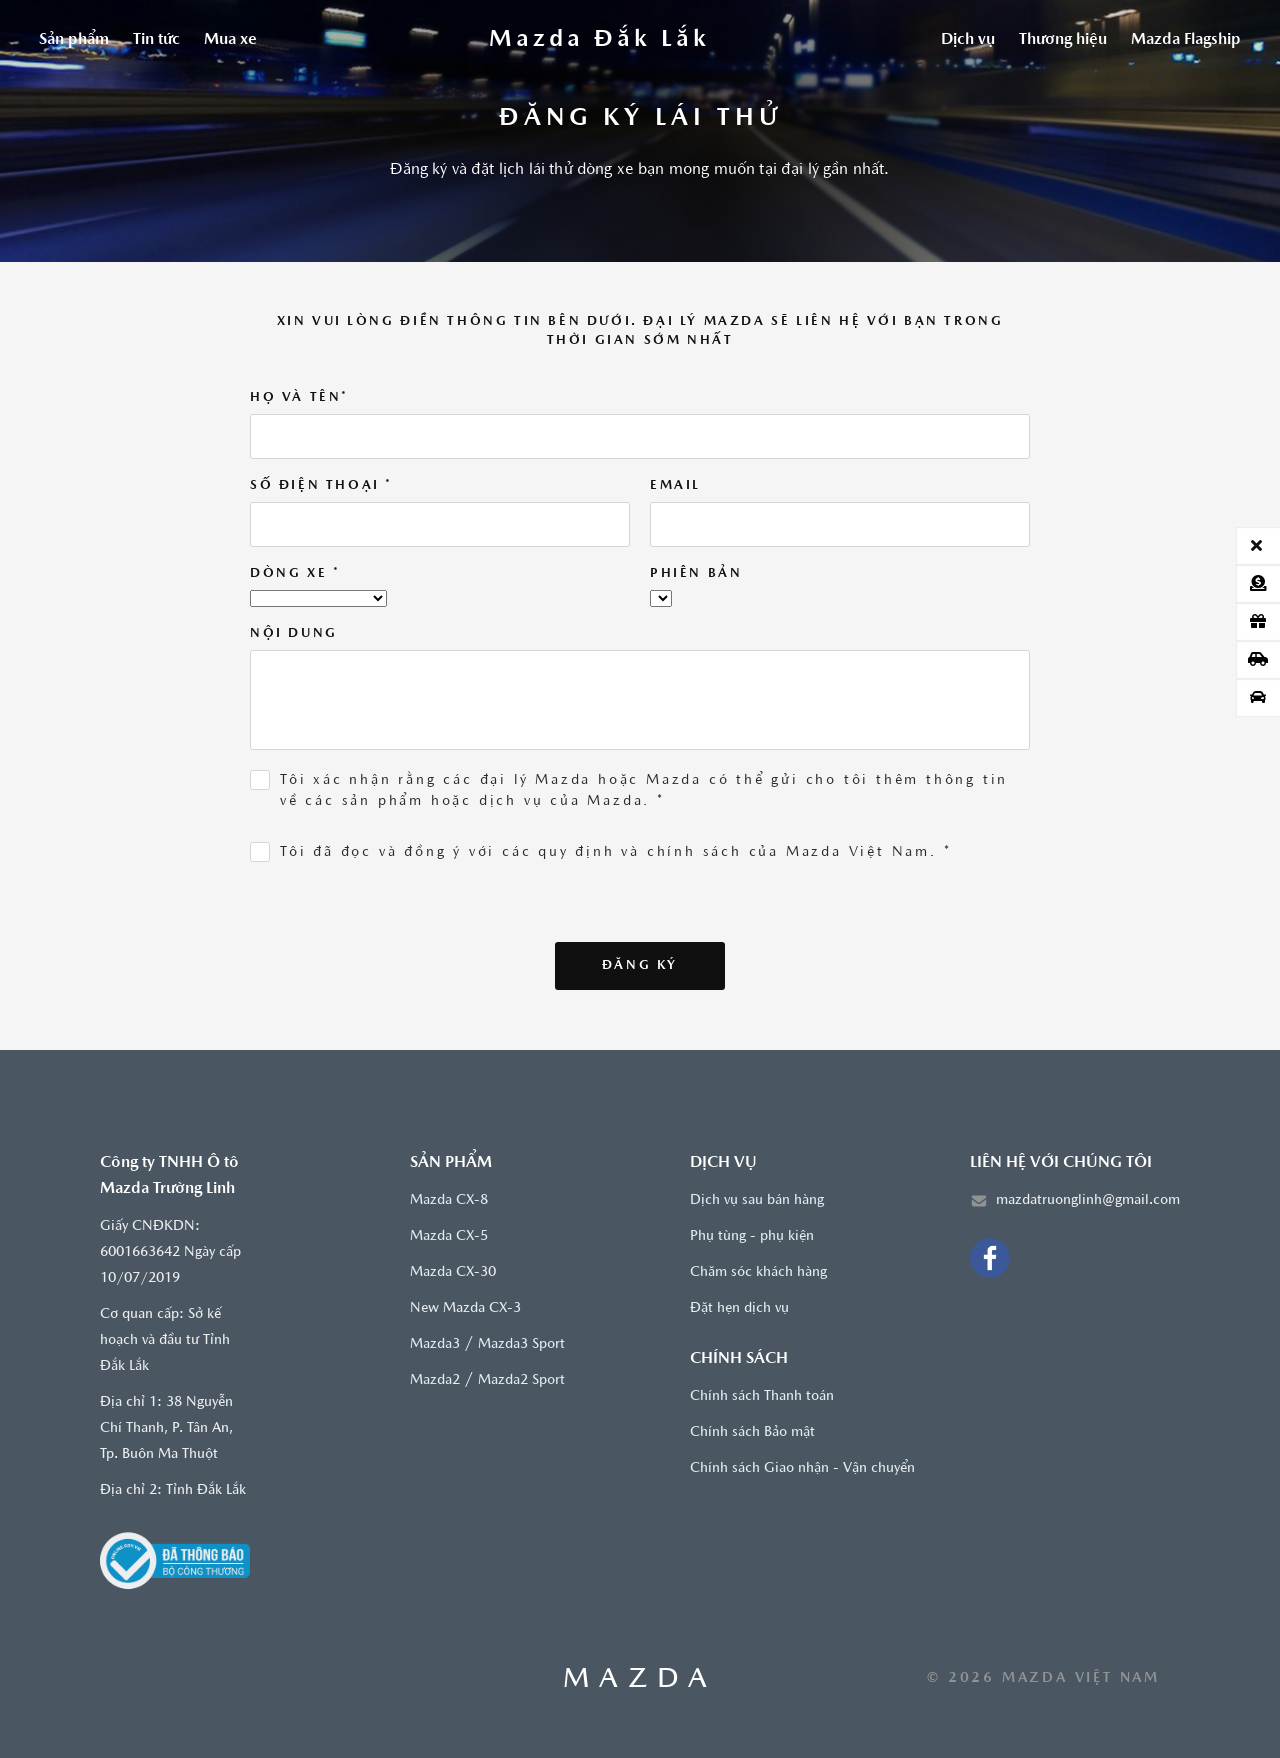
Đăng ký (640, 965)
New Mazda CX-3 (465, 1308)
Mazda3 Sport (521, 1344)
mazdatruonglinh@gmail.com (1088, 1200)
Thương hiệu (1063, 40)
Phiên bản (696, 573)
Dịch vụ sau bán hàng (757, 1200)
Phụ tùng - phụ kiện (752, 1236)
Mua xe (230, 40)
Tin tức (156, 40)
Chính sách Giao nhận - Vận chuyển (802, 1468)
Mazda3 (435, 1344)
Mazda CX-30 (453, 1272)
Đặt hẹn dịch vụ (739, 1308)
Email (675, 485)
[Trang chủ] (599, 40)
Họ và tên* (299, 397)
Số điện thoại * (321, 485)
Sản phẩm (74, 40)
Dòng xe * (295, 573)
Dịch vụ (968, 40)
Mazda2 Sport (521, 1380)
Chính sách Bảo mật (752, 1432)
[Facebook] (990, 1258)
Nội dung (294, 633)
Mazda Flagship (1186, 40)
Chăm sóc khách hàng (758, 1272)
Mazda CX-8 (449, 1200)
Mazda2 (435, 1380)
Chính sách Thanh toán (762, 1396)
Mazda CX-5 (449, 1236)
